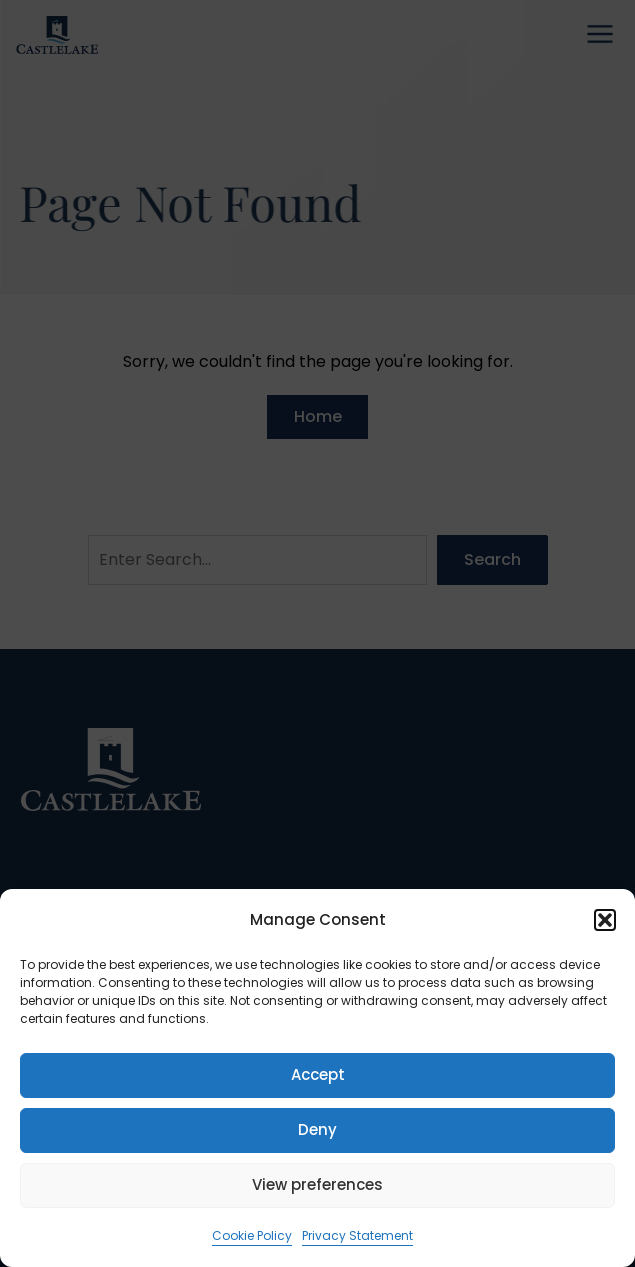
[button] (605, 920)
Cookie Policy (252, 1235)
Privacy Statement (357, 1235)
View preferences (317, 1184)
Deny (317, 1129)
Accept (318, 1074)
